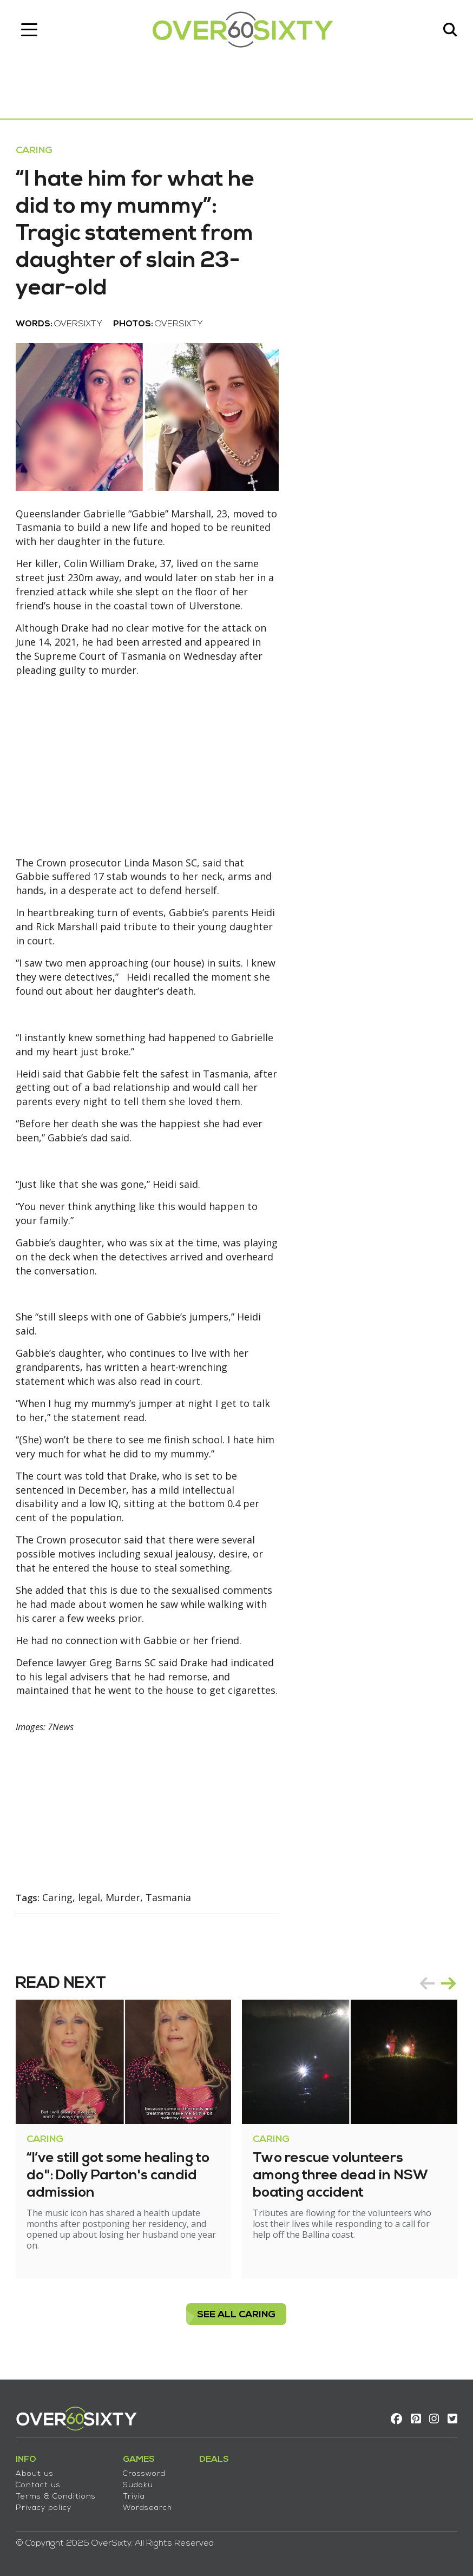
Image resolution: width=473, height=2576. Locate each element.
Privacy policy (44, 2507)
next (448, 1988)
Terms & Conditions (56, 2496)
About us (35, 2473)
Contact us (38, 2485)
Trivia (134, 2496)
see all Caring (237, 2320)
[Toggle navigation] (29, 29)
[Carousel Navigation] (437, 1988)
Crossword (144, 2473)
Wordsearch (148, 2507)
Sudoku (138, 2485)
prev (426, 1988)
